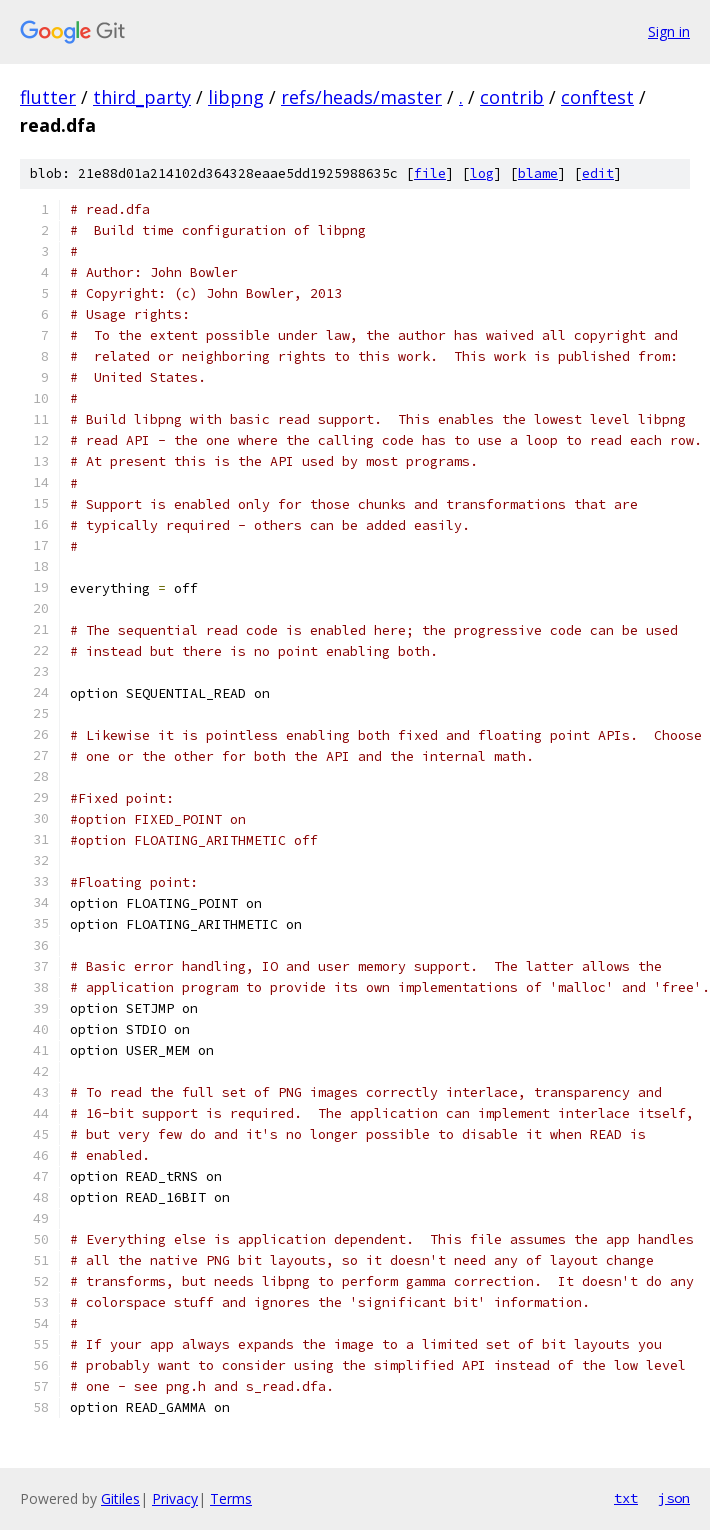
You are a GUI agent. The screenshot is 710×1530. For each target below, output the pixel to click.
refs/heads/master (361, 97)
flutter (48, 97)
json (674, 1498)
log (482, 173)
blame (538, 173)
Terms (231, 1498)
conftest (597, 97)
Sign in (669, 31)
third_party (142, 97)
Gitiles (120, 1498)
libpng (236, 97)
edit (598, 173)
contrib (512, 97)
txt (626, 1498)
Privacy (175, 1498)
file (430, 173)
